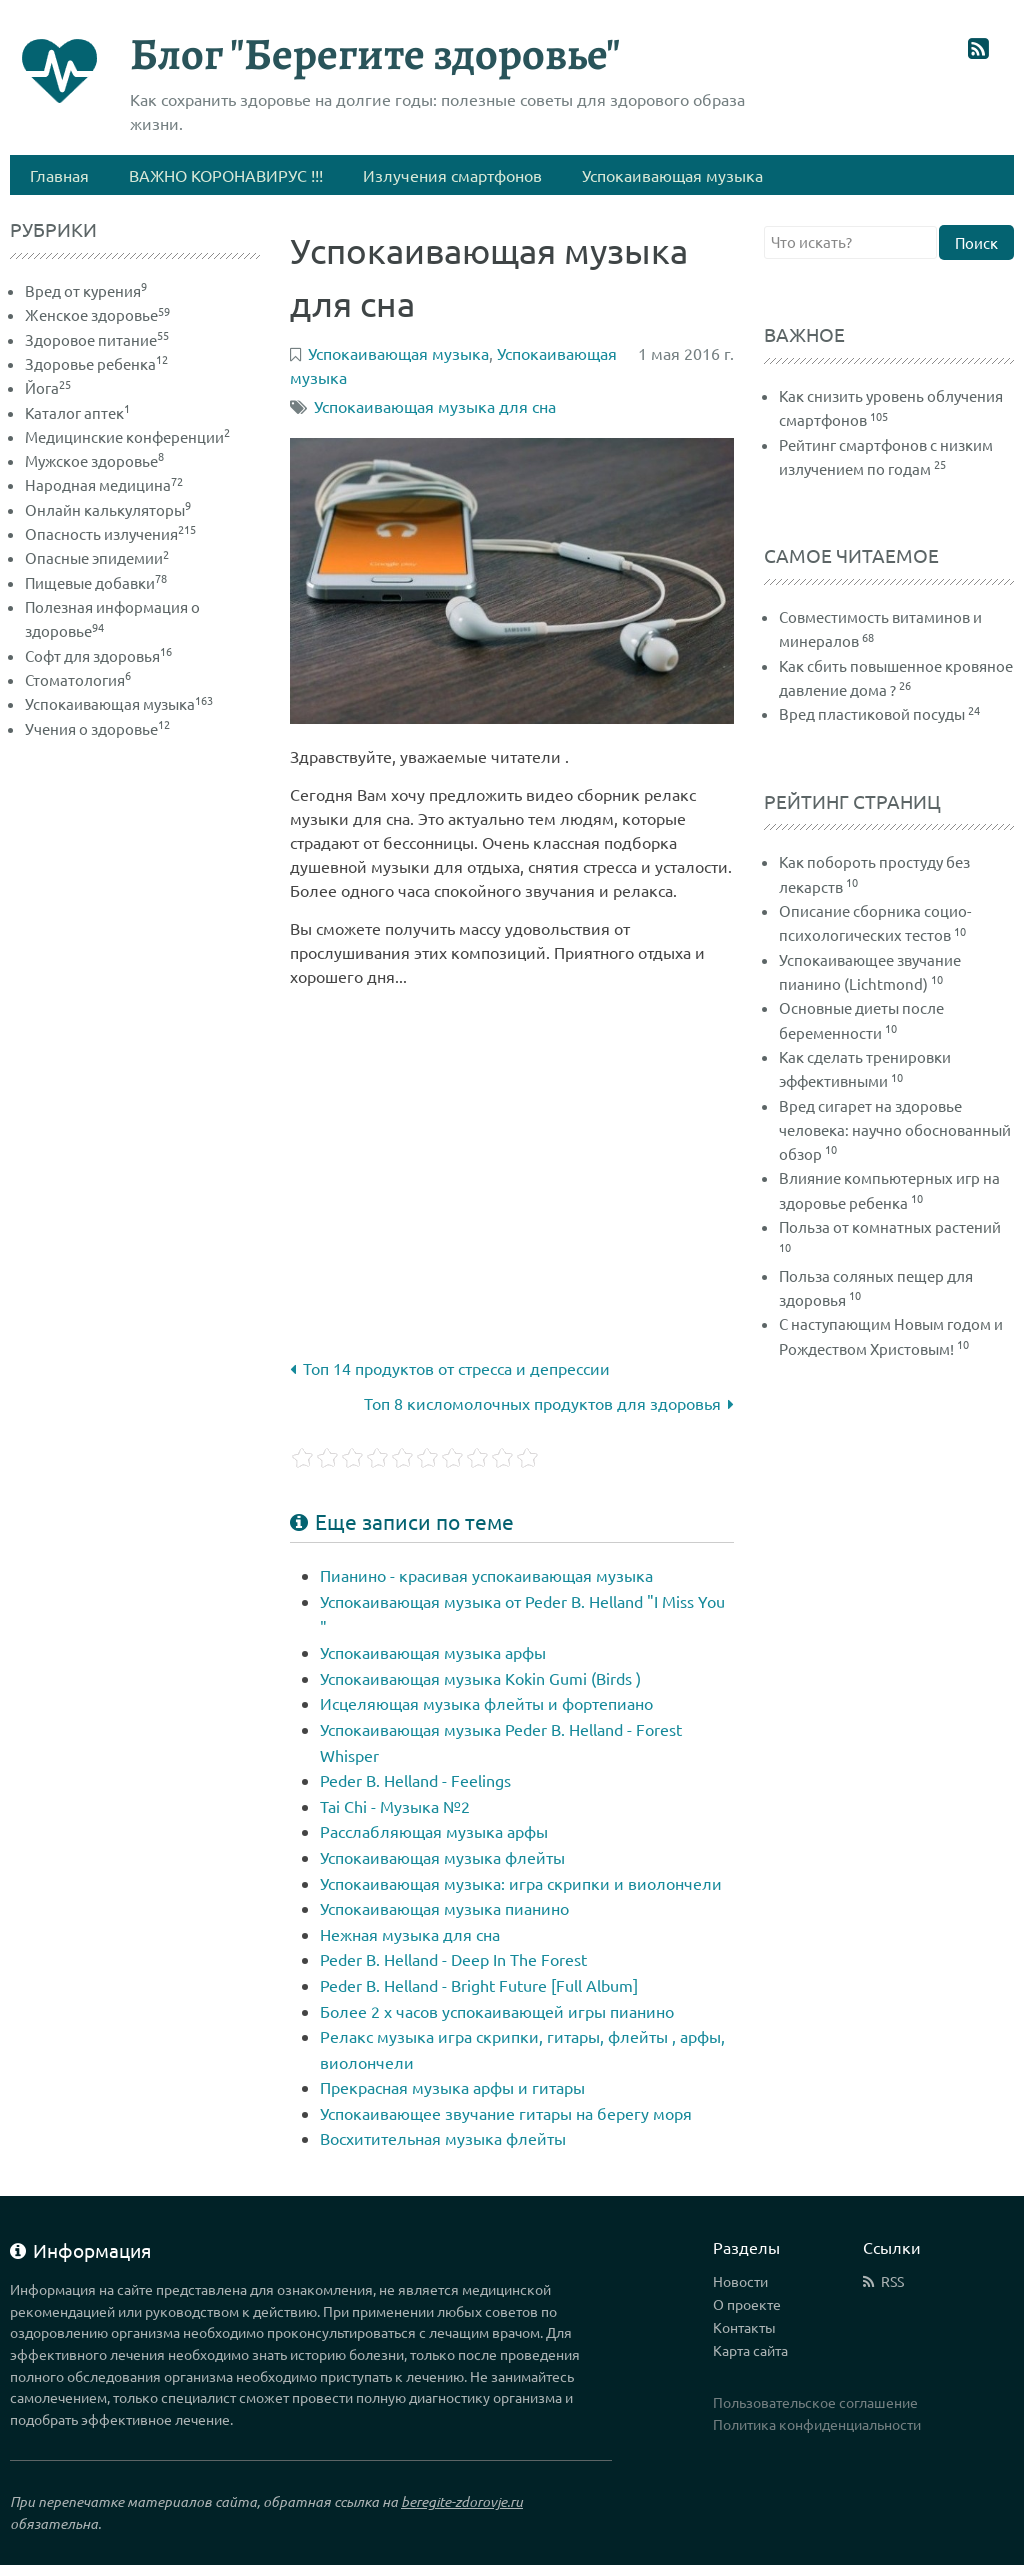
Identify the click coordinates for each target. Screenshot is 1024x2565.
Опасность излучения (110, 533)
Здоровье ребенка (96, 363)
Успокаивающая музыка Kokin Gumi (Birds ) (480, 1678)
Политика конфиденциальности (817, 2424)
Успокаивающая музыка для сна (435, 406)
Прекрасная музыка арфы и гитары (452, 2087)
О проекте (747, 2304)
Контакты (744, 2327)
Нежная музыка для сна (410, 1934)
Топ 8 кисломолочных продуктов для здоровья (549, 1403)
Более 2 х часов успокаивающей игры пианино (497, 2011)
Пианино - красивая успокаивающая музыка (486, 1575)
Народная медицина (104, 484)
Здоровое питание (97, 339)
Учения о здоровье (97, 728)
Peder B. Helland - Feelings (415, 1780)
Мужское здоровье (94, 460)
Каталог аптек (77, 412)
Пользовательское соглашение (815, 2402)
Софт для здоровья (98, 655)
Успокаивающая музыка (119, 703)
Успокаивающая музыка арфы (433, 1652)
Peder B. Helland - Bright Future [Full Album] (479, 1985)
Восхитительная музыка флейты (443, 2138)
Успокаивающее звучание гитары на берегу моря (506, 2113)
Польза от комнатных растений (890, 1226)
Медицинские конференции (127, 436)
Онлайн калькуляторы (108, 509)
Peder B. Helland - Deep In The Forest (453, 1959)
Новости (740, 2281)
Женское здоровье (97, 314)
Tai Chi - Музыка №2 (395, 1806)
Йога (48, 387)
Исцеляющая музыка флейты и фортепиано (486, 1703)
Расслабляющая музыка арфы (434, 1831)
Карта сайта (750, 2350)
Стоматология (78, 679)
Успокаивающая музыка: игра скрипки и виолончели (521, 1883)
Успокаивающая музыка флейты (442, 1857)
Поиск (976, 242)
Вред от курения (86, 290)
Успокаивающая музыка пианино (444, 1908)
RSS (892, 2281)
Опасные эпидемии (97, 557)
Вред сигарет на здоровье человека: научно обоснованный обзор (895, 1130)
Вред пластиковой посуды (872, 713)
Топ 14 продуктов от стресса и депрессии (450, 1368)
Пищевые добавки (96, 582)
